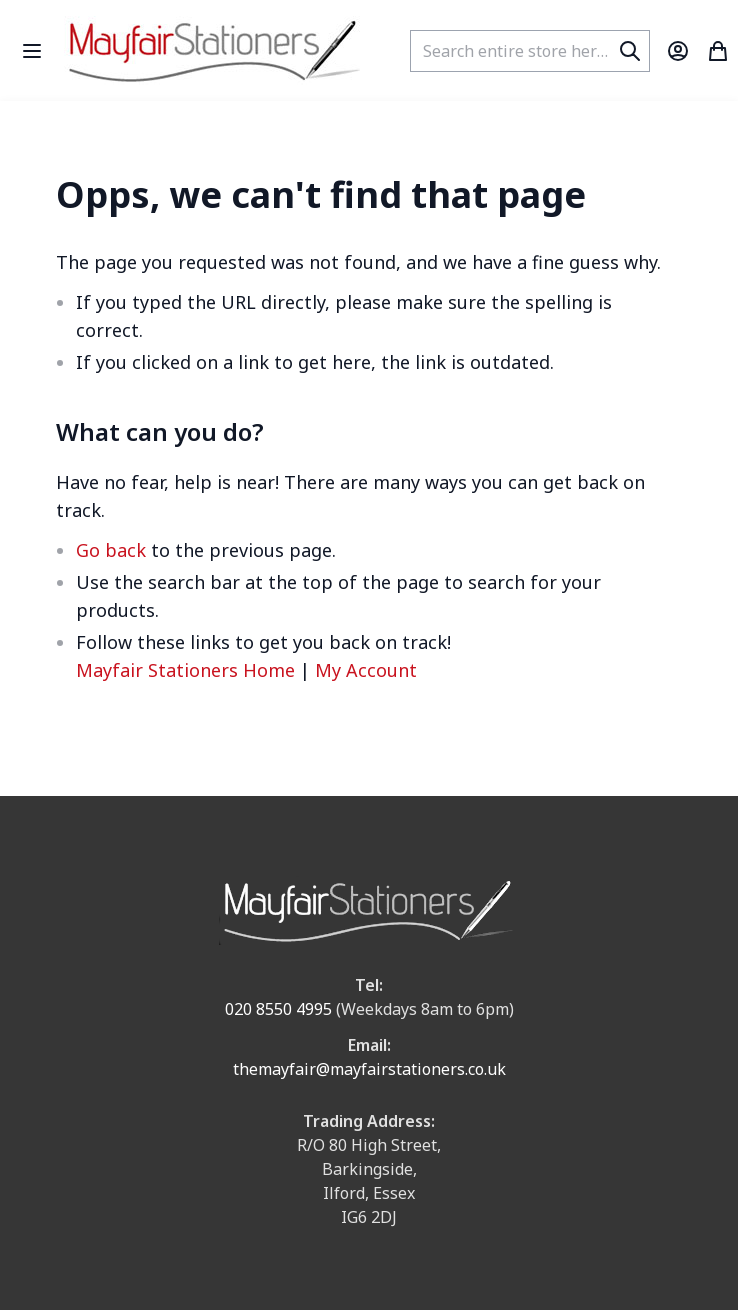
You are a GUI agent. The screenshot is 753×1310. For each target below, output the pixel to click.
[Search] (630, 51)
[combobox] (530, 51)
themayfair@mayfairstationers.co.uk (369, 1069)
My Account (366, 670)
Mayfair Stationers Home (185, 670)
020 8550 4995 (278, 1009)
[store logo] (214, 50)
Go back (111, 550)
